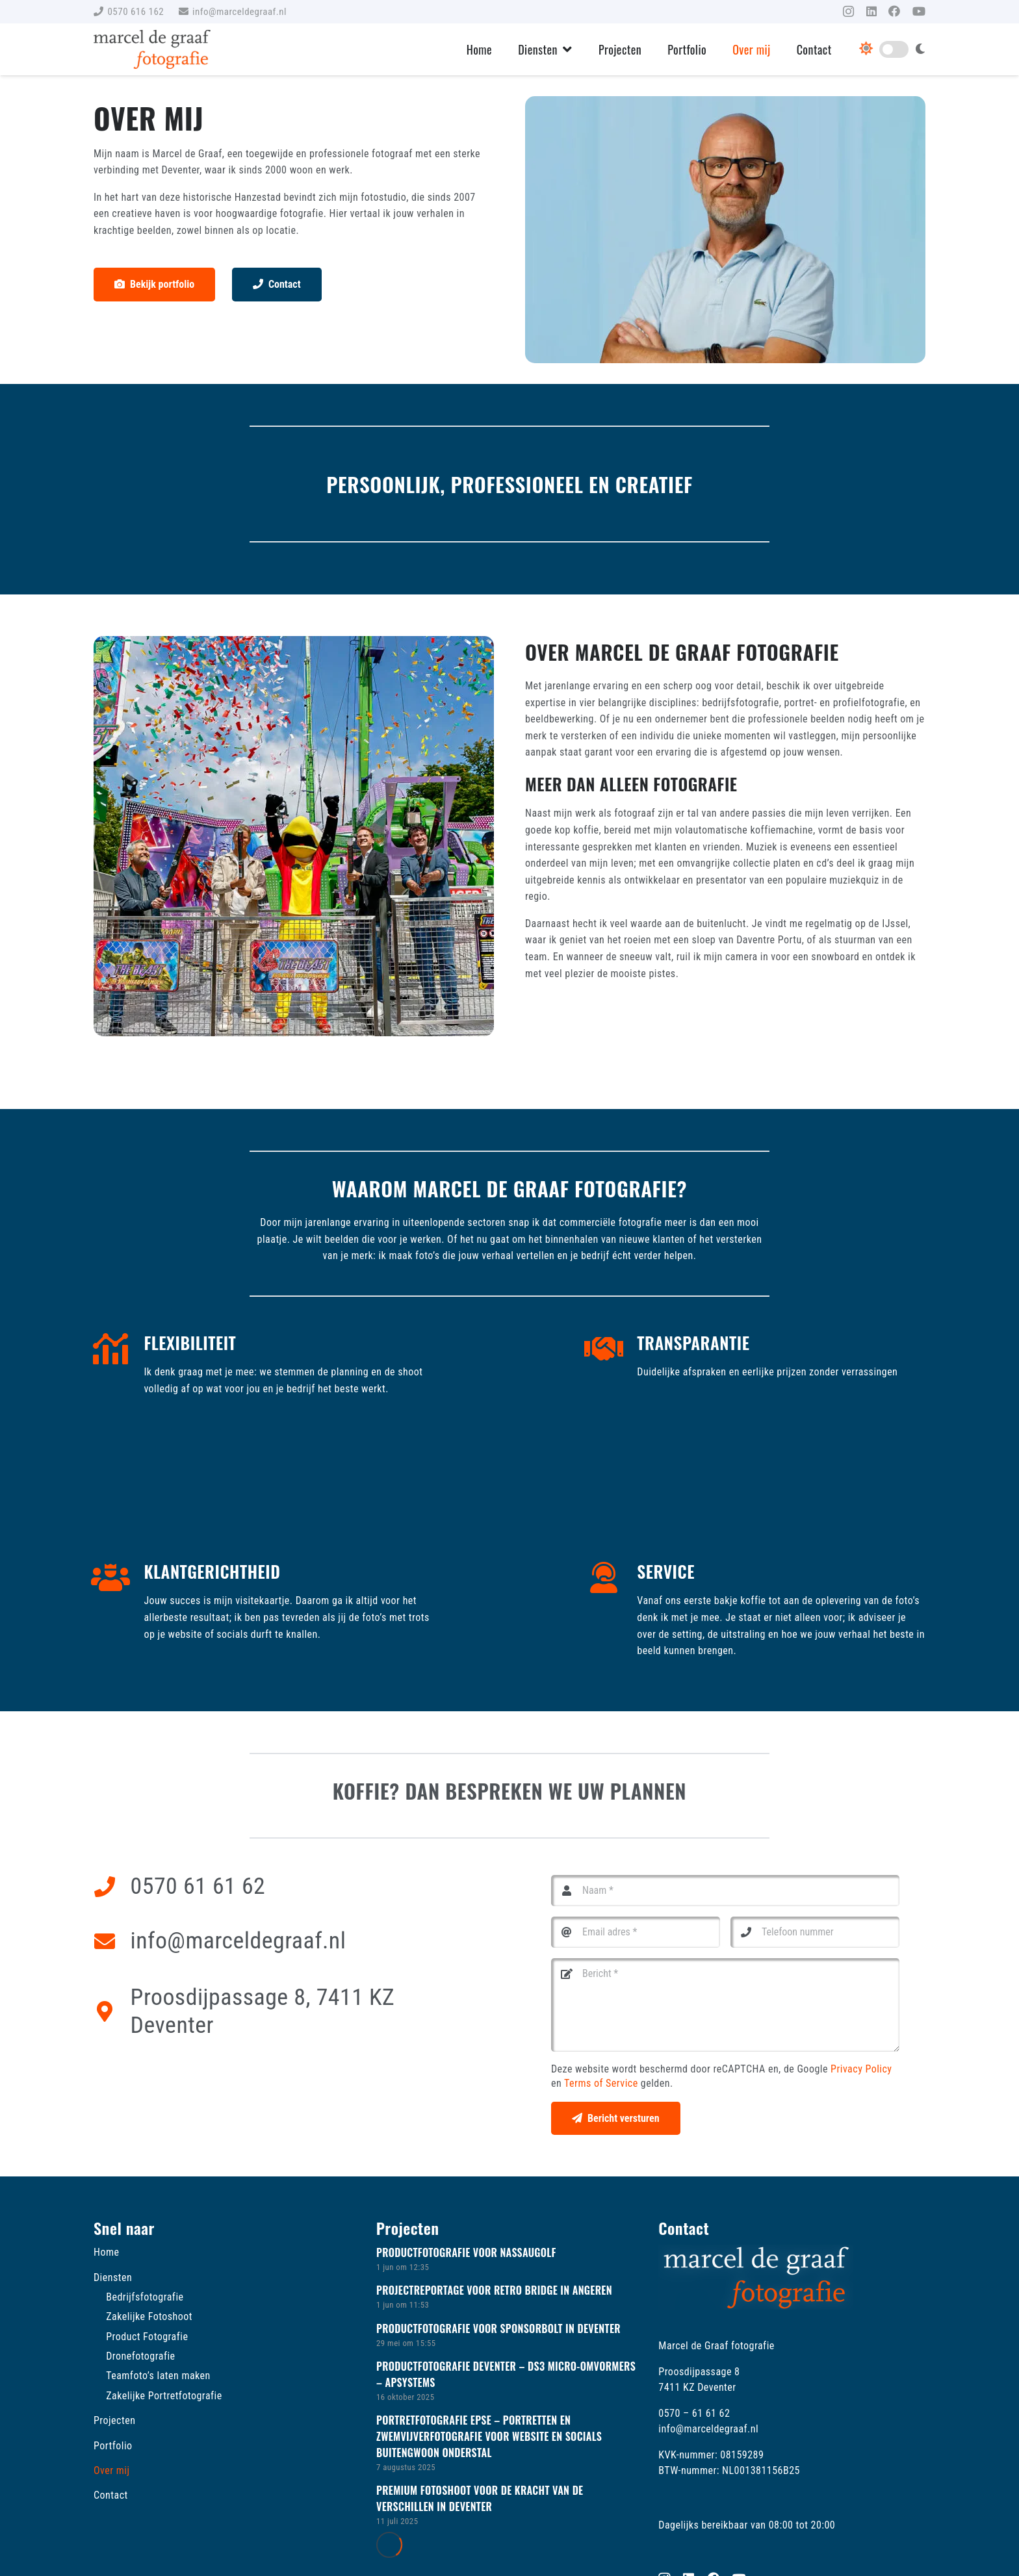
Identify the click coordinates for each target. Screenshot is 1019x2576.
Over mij (112, 2470)
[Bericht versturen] (615, 2118)
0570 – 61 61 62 (694, 2413)
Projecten (114, 2420)
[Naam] (725, 1890)
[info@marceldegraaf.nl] (112, 1941)
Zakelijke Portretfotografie (164, 2396)
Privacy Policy (861, 2069)
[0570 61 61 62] (112, 1886)
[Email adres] (635, 1932)
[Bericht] (725, 2005)
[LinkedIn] (871, 11)
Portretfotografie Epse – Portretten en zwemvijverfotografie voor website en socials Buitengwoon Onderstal (489, 2436)
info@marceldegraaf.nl (238, 1940)
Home (106, 2252)
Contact (111, 2495)
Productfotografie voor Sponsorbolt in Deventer (498, 2328)
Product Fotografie (147, 2336)
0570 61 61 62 (198, 1886)
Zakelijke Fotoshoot (149, 2316)
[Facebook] (894, 11)
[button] (565, 49)
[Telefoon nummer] (814, 1932)
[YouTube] (918, 11)
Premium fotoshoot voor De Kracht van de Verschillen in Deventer (479, 2498)
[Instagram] (848, 11)
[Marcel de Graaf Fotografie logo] (152, 49)
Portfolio (113, 2446)
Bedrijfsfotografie (144, 2297)
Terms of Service (601, 2083)
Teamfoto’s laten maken (158, 2375)
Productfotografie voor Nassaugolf (466, 2252)
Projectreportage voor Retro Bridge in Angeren (494, 2290)
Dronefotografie (140, 2356)
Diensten (113, 2277)
